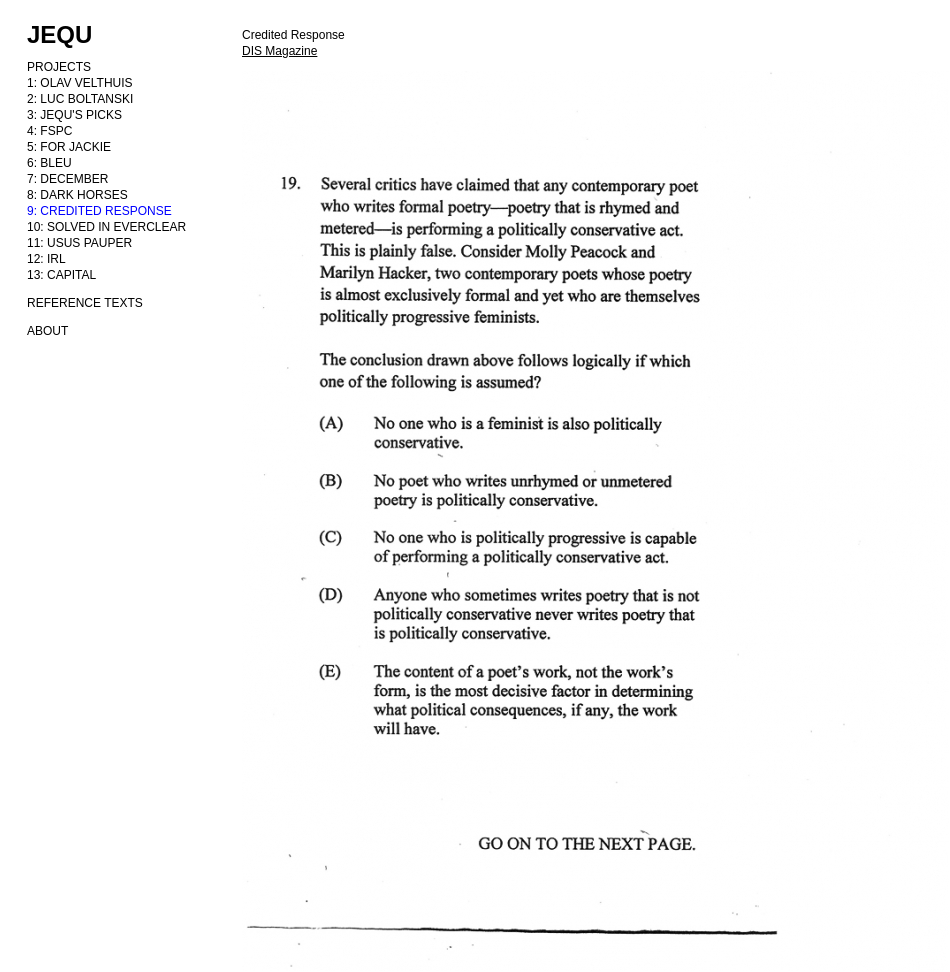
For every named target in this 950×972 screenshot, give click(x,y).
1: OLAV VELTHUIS (80, 83)
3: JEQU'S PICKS (74, 115)
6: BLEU (49, 163)
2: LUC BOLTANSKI (80, 99)
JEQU (59, 34)
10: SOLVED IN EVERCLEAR (106, 227)
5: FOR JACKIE (69, 147)
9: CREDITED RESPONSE (99, 211)
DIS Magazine (279, 51)
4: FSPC (49, 131)
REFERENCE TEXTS (85, 303)
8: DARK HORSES (77, 195)
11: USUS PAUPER (79, 243)
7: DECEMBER (67, 179)
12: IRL (46, 259)
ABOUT (47, 331)
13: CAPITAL (61, 275)
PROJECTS (59, 67)
